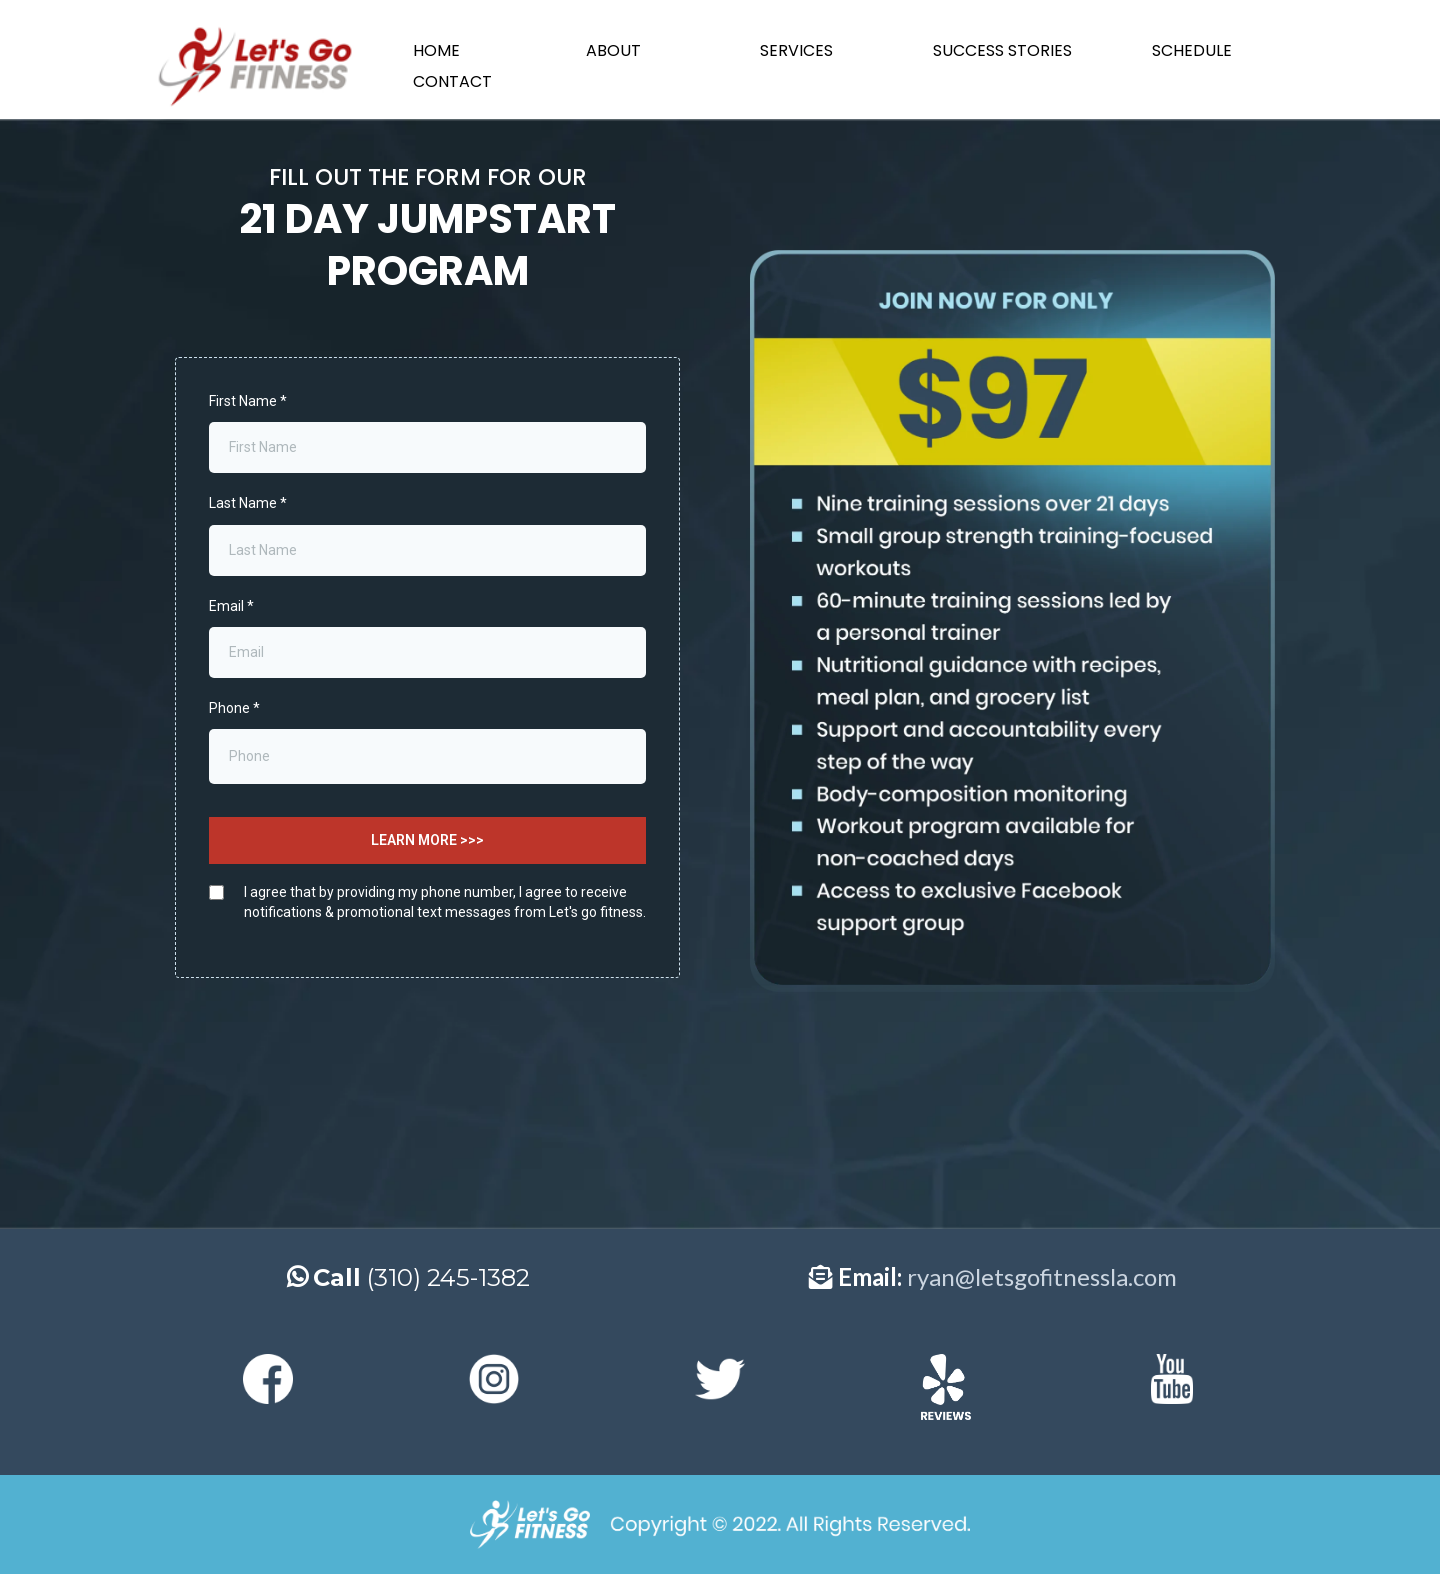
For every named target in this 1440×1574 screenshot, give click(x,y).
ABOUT (613, 50)
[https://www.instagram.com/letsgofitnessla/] (494, 1379)
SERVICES (796, 50)
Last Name (248, 503)
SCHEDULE (1192, 50)
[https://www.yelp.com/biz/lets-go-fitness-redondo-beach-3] (946, 1387)
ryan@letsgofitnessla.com (1042, 1276)
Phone (234, 708)
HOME (436, 50)
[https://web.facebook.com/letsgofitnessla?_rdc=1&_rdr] (268, 1379)
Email (231, 606)
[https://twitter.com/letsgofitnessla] (720, 1379)
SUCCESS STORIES (1002, 50)
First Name (248, 401)
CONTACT (452, 81)
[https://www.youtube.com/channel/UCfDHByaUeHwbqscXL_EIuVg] (1172, 1379)
